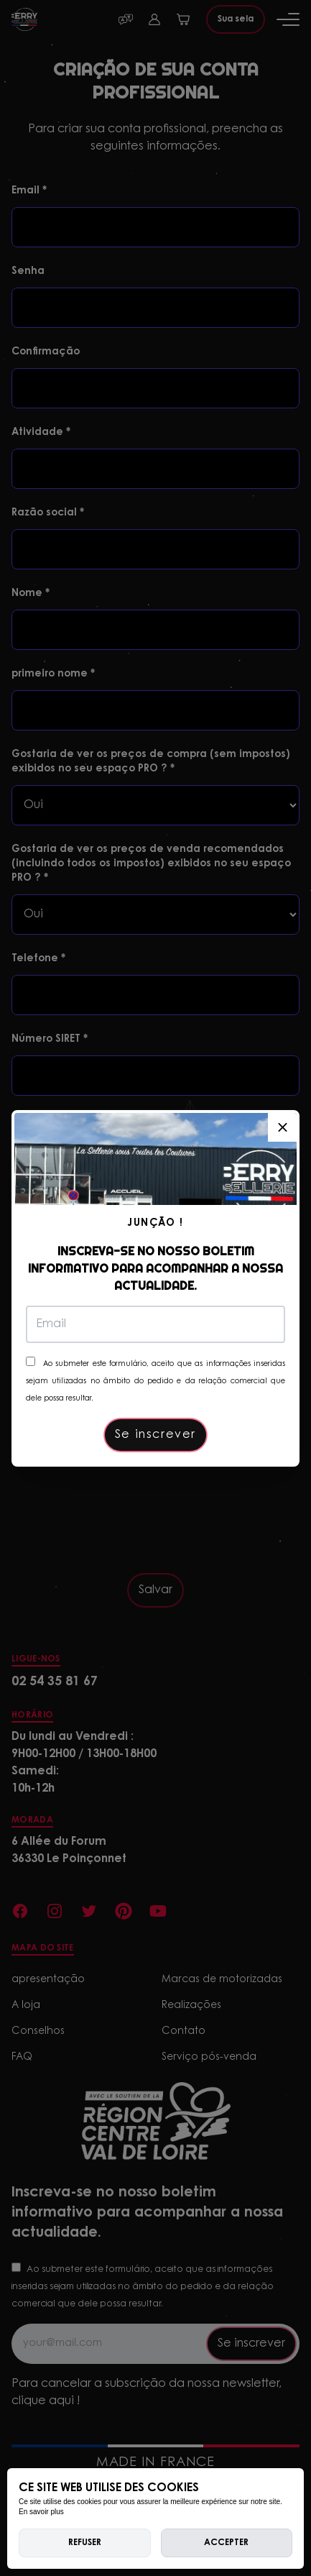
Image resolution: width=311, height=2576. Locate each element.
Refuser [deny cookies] (84, 2543)
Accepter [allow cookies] (226, 2543)
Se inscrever (155, 1435)
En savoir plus (41, 2512)
